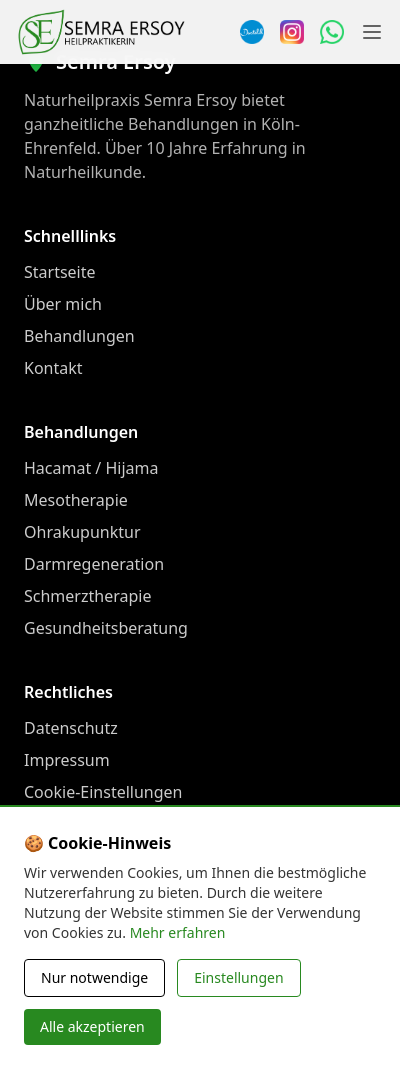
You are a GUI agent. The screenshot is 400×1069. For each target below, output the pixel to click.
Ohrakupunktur (82, 532)
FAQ (39, 824)
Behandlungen (79, 336)
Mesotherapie (76, 500)
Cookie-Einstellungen (103, 792)
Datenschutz (71, 728)
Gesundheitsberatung (106, 628)
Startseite (60, 272)
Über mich (63, 304)
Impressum (67, 760)
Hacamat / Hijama (91, 468)
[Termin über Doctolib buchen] (252, 32)
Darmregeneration (94, 564)
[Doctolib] (156, 945)
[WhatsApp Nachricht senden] (332, 32)
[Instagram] (292, 32)
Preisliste (58, 856)
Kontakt (53, 368)
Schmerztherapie (87, 596)
